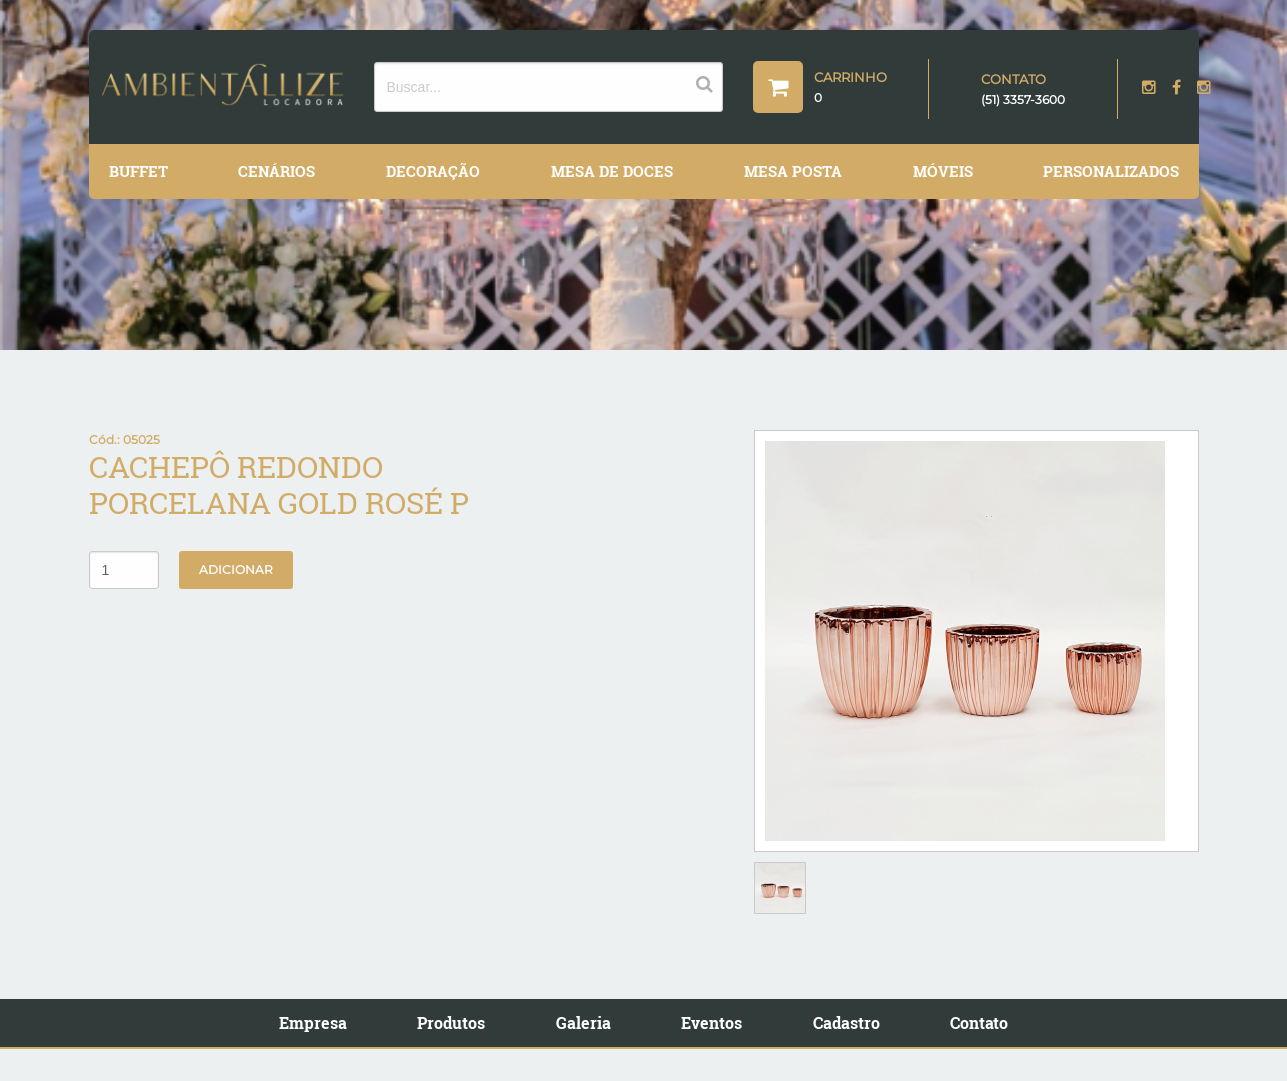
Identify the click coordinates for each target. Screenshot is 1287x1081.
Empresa (313, 1022)
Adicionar (236, 569)
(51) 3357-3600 (1023, 99)
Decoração (433, 171)
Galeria (583, 1022)
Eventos (711, 1022)
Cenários (276, 171)
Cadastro (846, 1022)
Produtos (451, 1022)
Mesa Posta (793, 171)
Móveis (943, 171)
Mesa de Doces (612, 171)
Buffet (138, 171)
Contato (979, 1022)
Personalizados (1111, 171)
